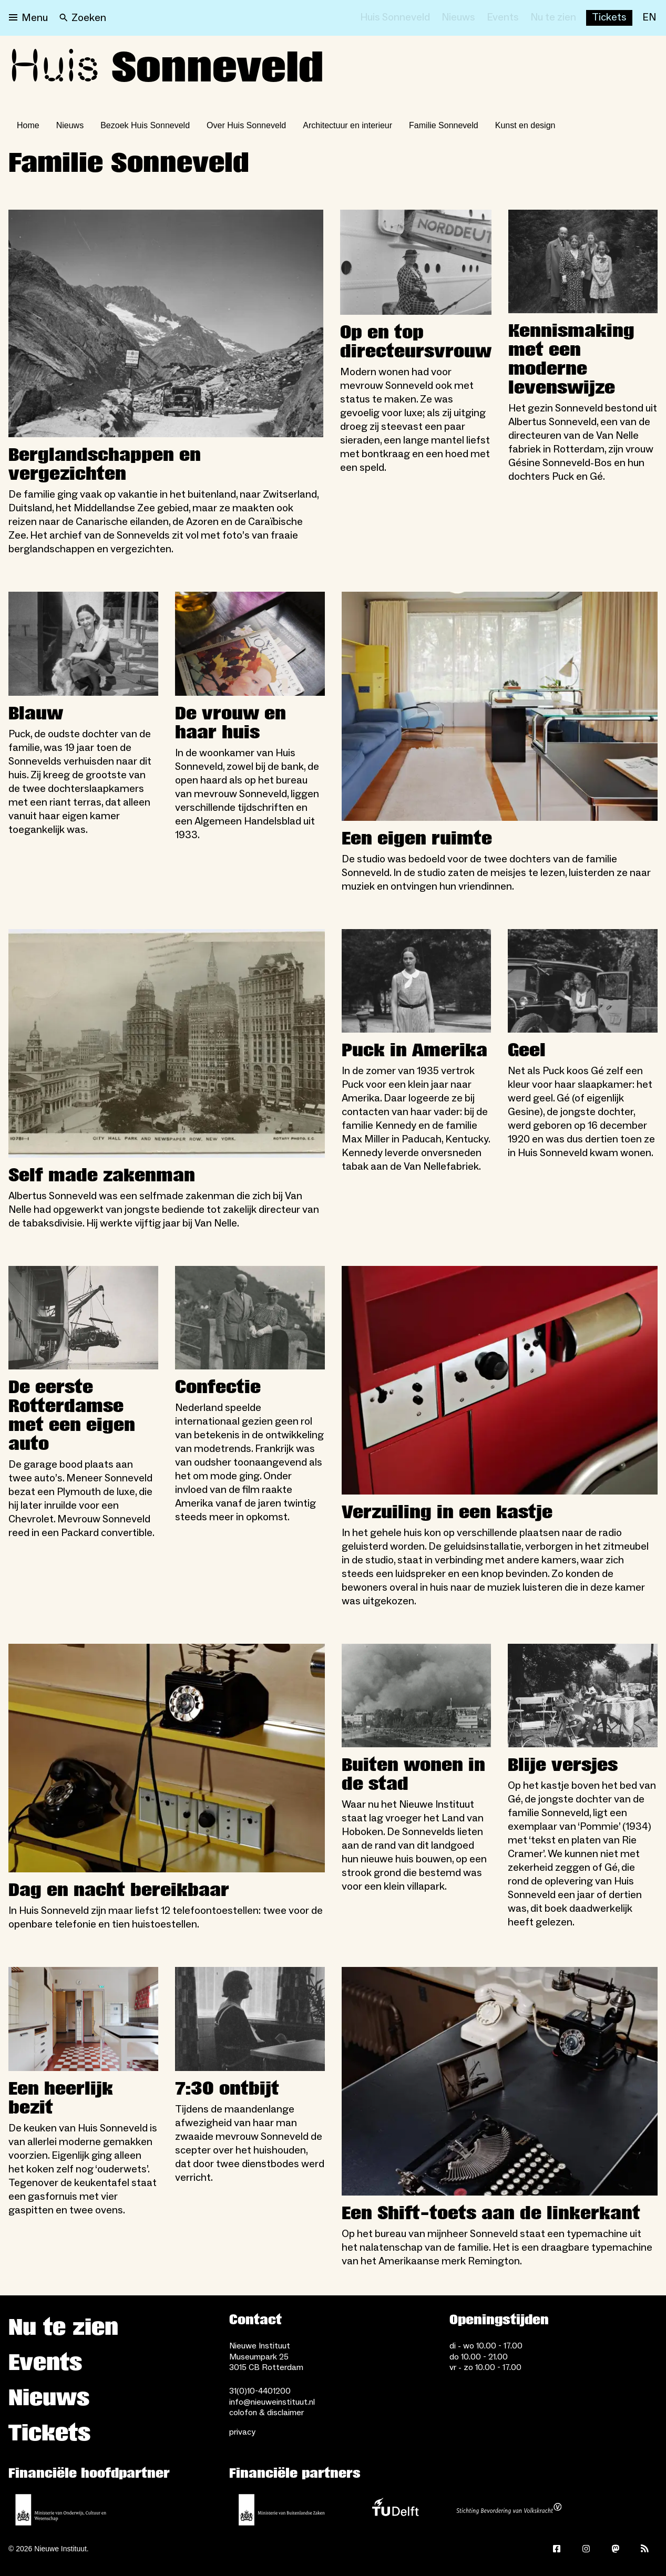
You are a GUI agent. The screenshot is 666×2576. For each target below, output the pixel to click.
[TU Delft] (395, 2510)
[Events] (503, 18)
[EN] (649, 18)
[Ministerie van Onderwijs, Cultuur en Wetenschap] (61, 2510)
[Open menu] (28, 18)
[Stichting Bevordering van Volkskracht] (508, 2510)
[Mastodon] (615, 2548)
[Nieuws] (458, 18)
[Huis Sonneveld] (395, 18)
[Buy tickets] (609, 18)
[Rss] (645, 2548)
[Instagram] (586, 2548)
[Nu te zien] (553, 18)
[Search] (83, 18)
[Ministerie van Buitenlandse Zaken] (281, 2510)
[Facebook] (556, 2548)
